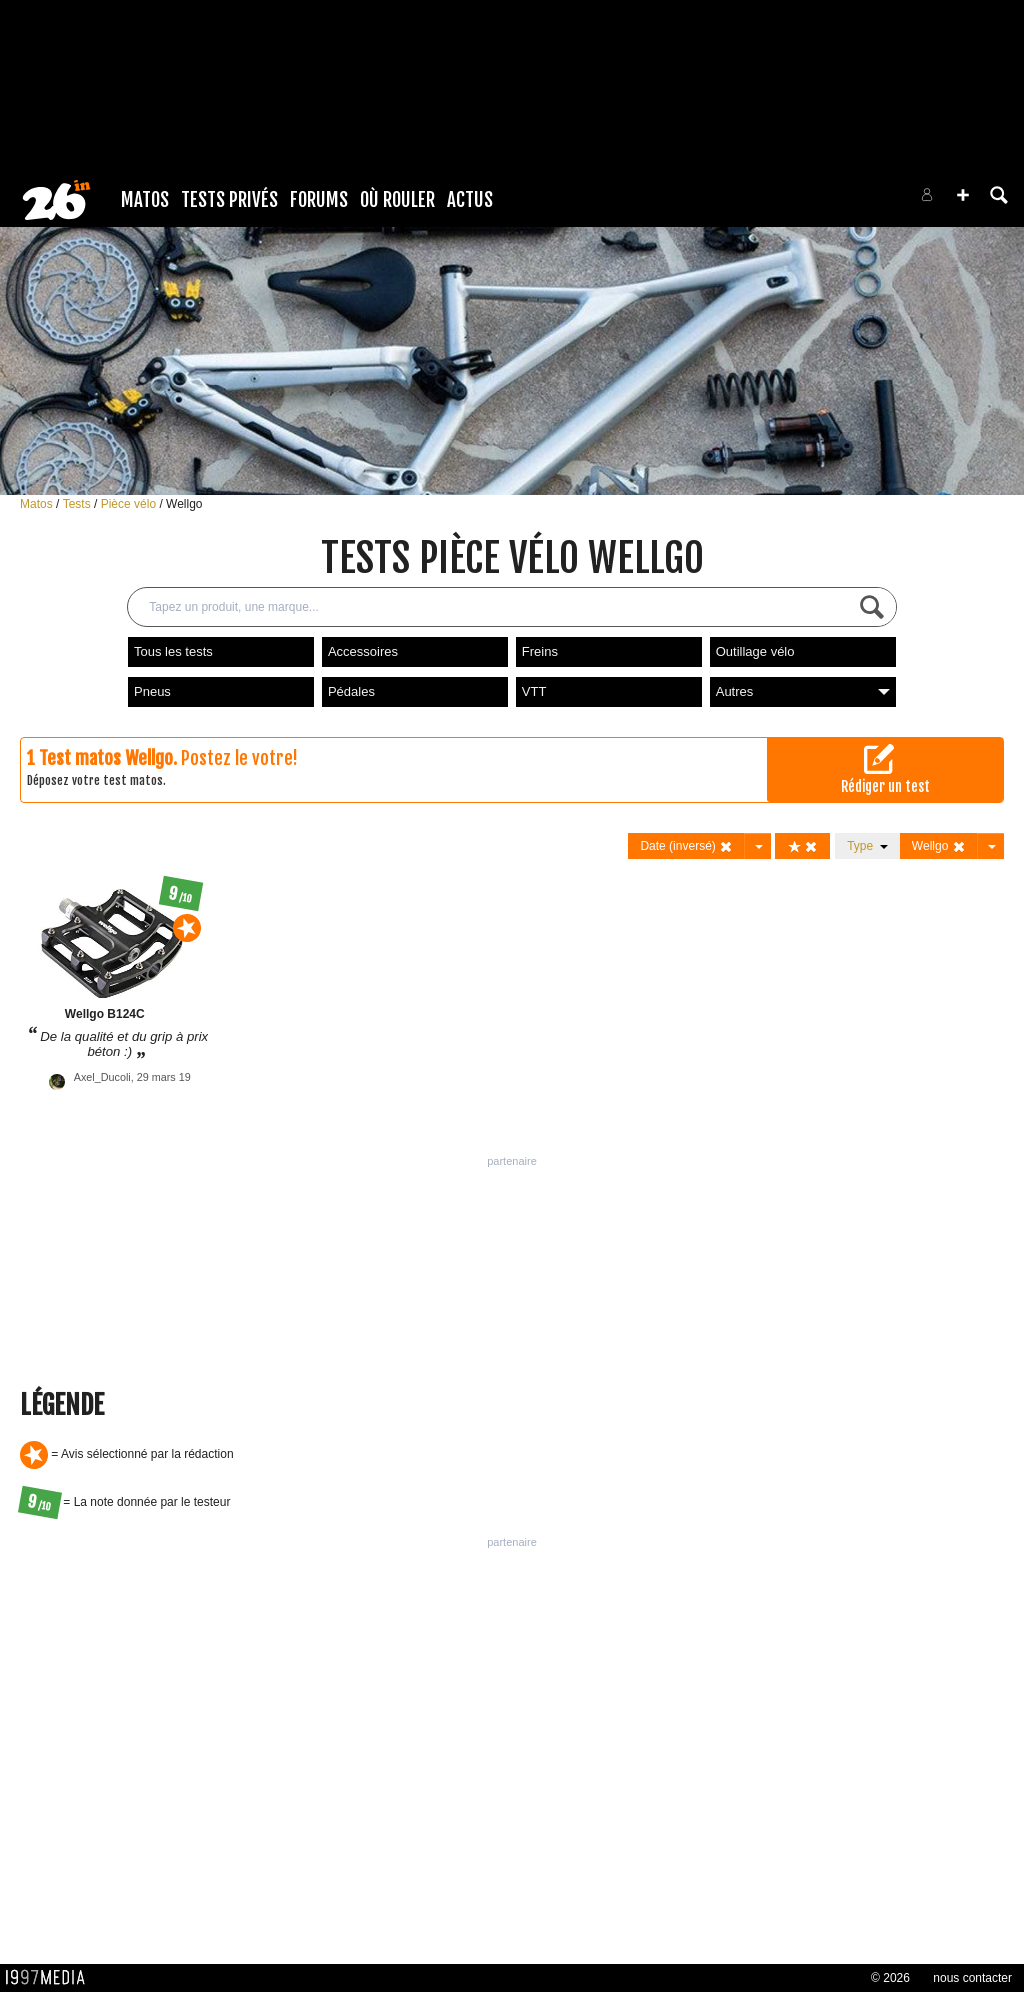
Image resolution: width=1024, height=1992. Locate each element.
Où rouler (397, 200)
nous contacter (972, 1978)
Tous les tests (173, 651)
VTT (534, 691)
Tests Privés (229, 200)
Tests (78, 504)
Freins (540, 651)
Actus (470, 200)
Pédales (351, 691)
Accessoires (363, 651)
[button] (963, 195)
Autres (803, 691)
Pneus (152, 691)
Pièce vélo (130, 504)
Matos (145, 200)
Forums (319, 200)
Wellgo (184, 504)
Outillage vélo (755, 651)
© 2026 (890, 1978)
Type (867, 846)
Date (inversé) (686, 846)
